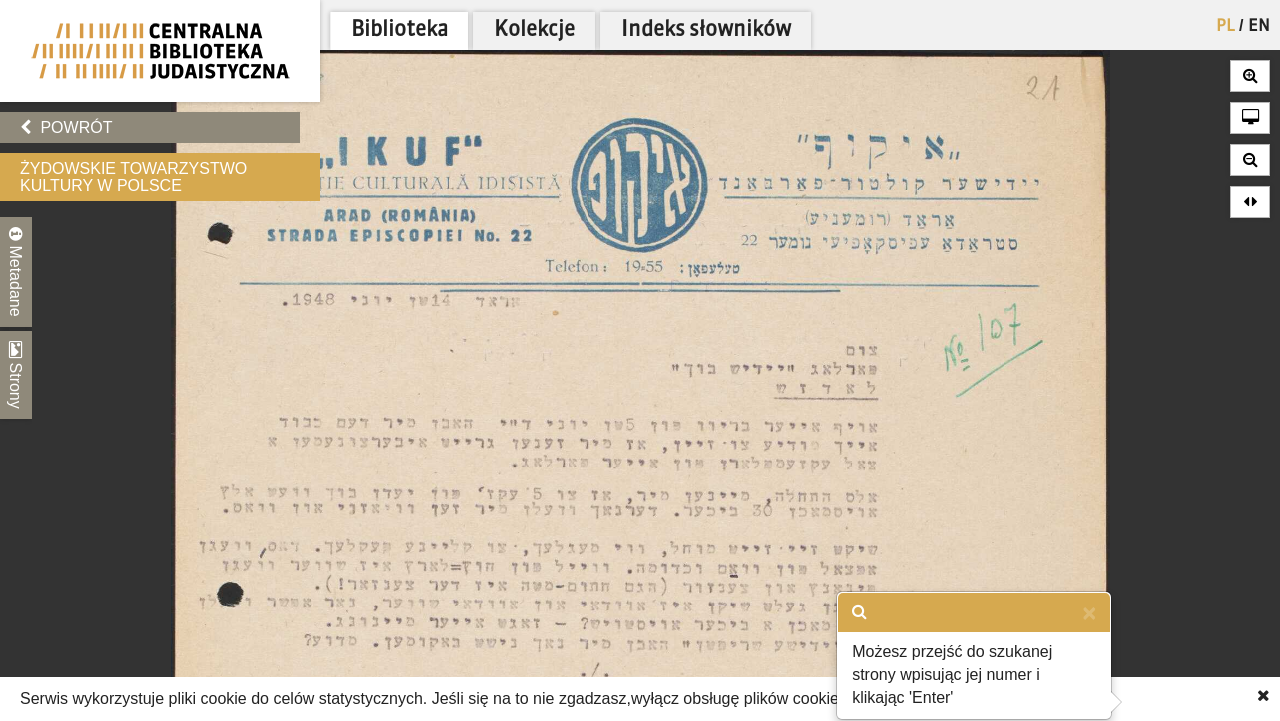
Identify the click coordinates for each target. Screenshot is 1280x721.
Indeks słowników (706, 30)
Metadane (16, 272)
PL (1225, 27)
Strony (16, 375)
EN (1259, 27)
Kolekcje (534, 30)
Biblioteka (399, 30)
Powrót (66, 127)
